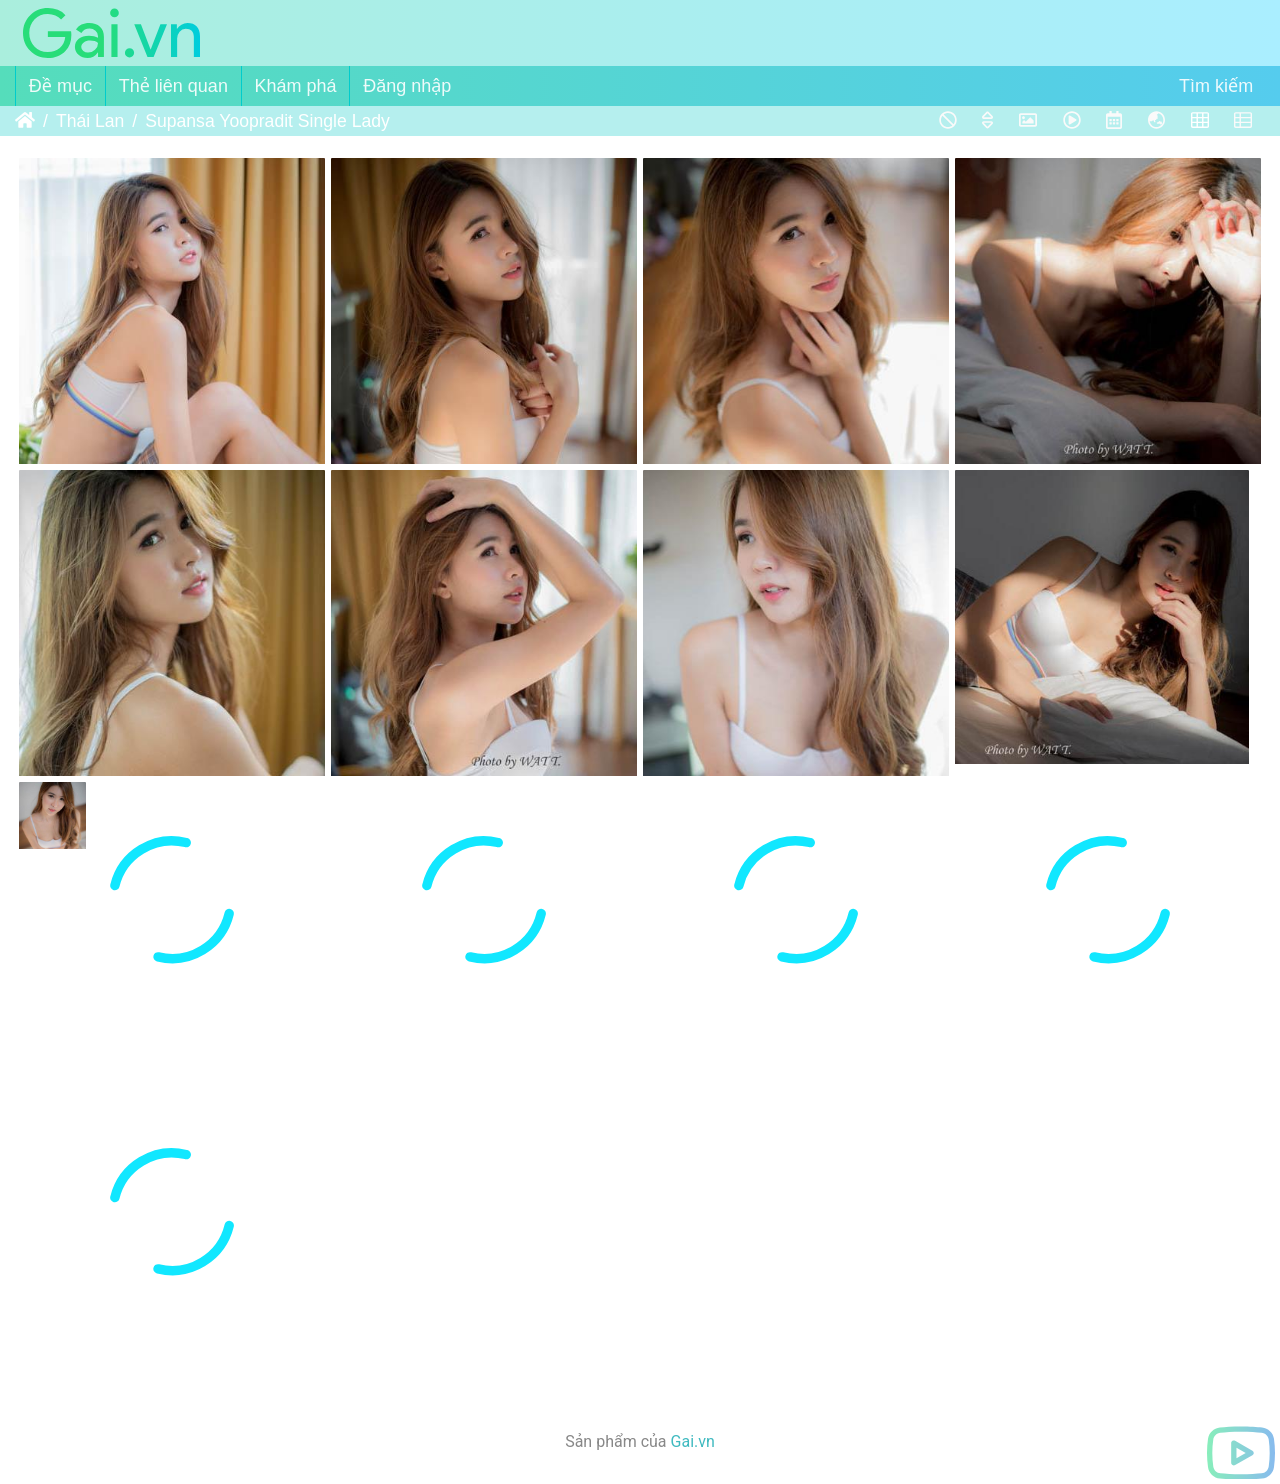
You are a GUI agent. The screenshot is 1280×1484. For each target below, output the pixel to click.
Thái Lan (90, 121)
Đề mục (60, 86)
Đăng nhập (407, 86)
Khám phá (296, 86)
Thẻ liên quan (173, 86)
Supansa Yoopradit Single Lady (267, 121)
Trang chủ (25, 121)
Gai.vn (693, 1441)
